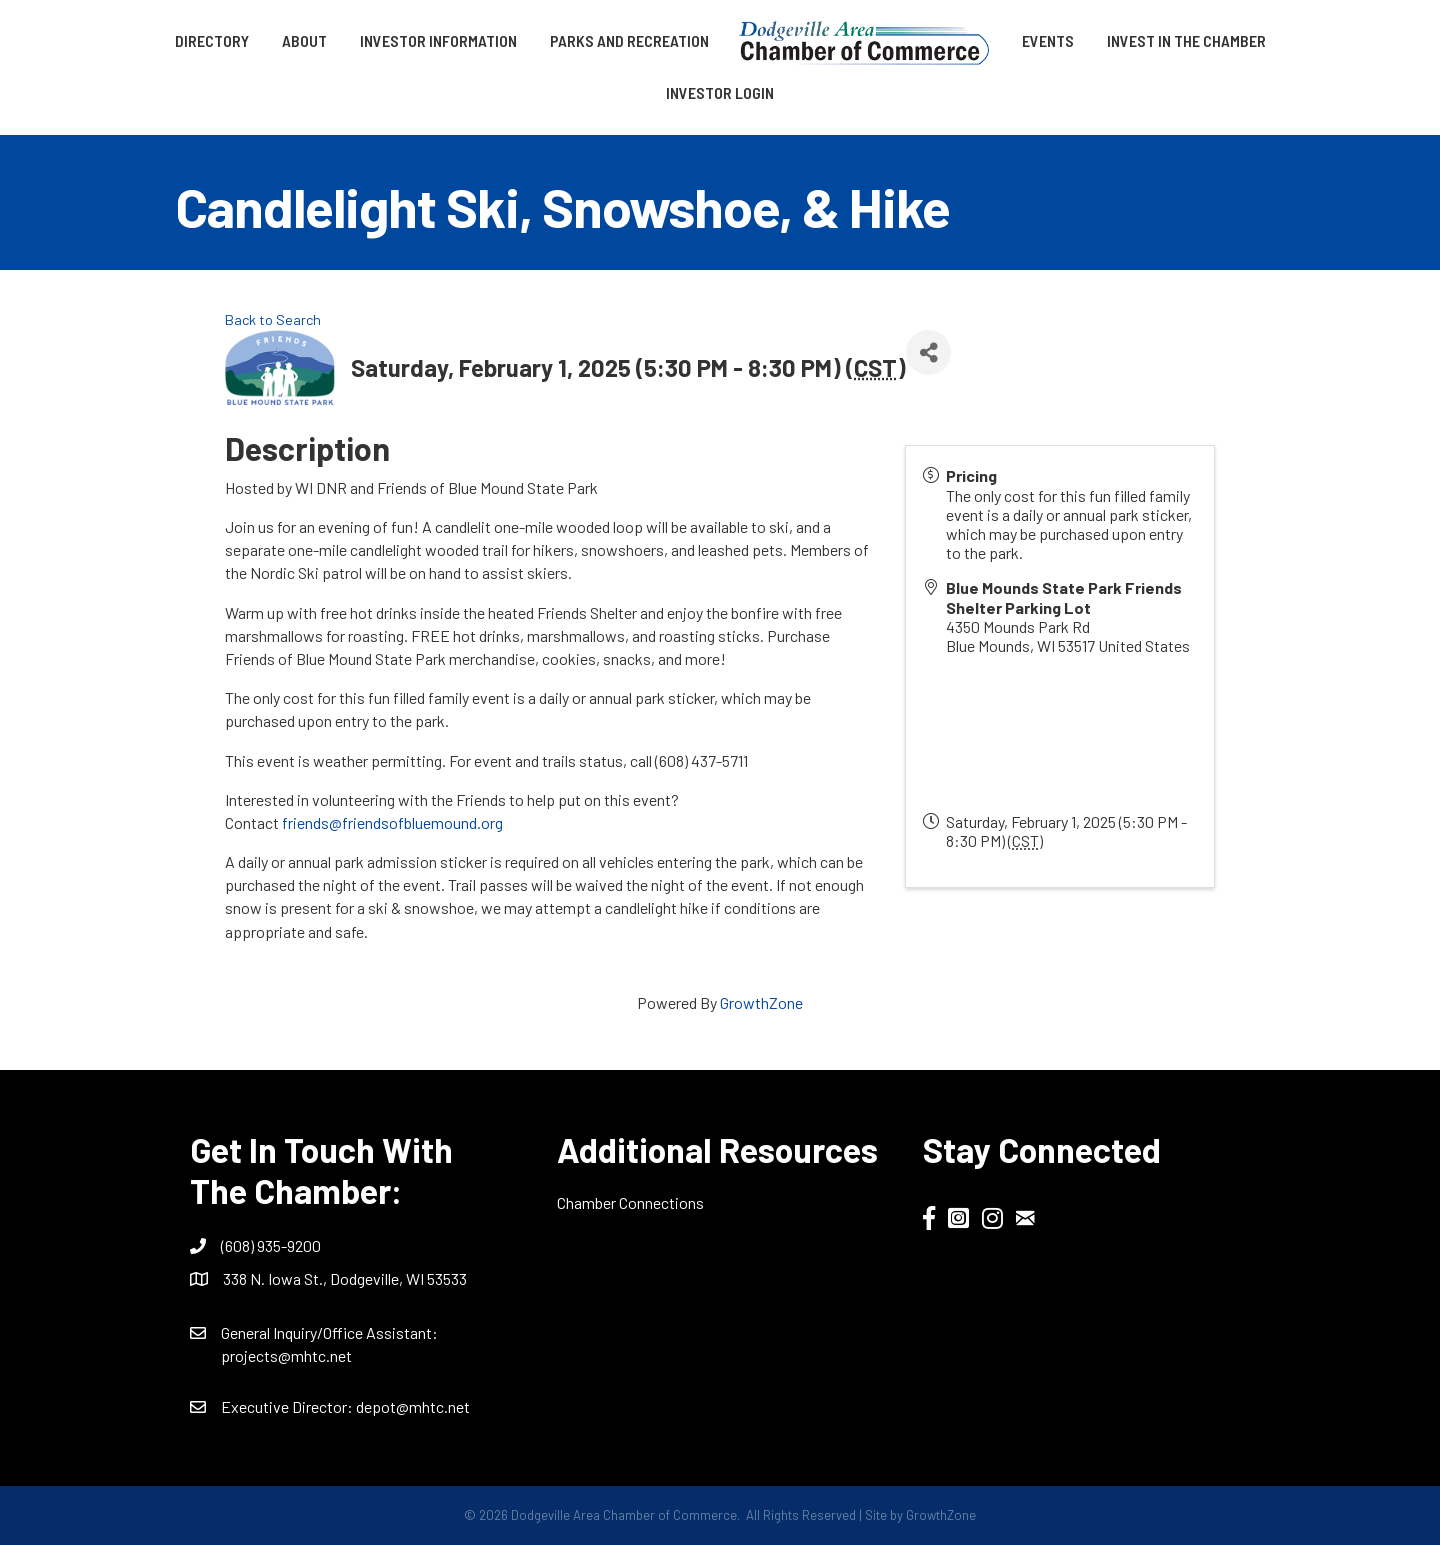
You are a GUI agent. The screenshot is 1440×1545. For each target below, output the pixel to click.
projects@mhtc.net (286, 1355)
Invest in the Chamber (1186, 40)
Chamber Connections (630, 1202)
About (304, 40)
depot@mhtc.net (413, 1406)
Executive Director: (288, 1406)
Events (1048, 40)
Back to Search (273, 319)
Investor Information (438, 40)
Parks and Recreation (629, 40)
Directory (212, 40)
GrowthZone (761, 1002)
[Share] (928, 352)
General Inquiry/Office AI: (329, 1332)
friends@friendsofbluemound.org (392, 822)
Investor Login (720, 92)
